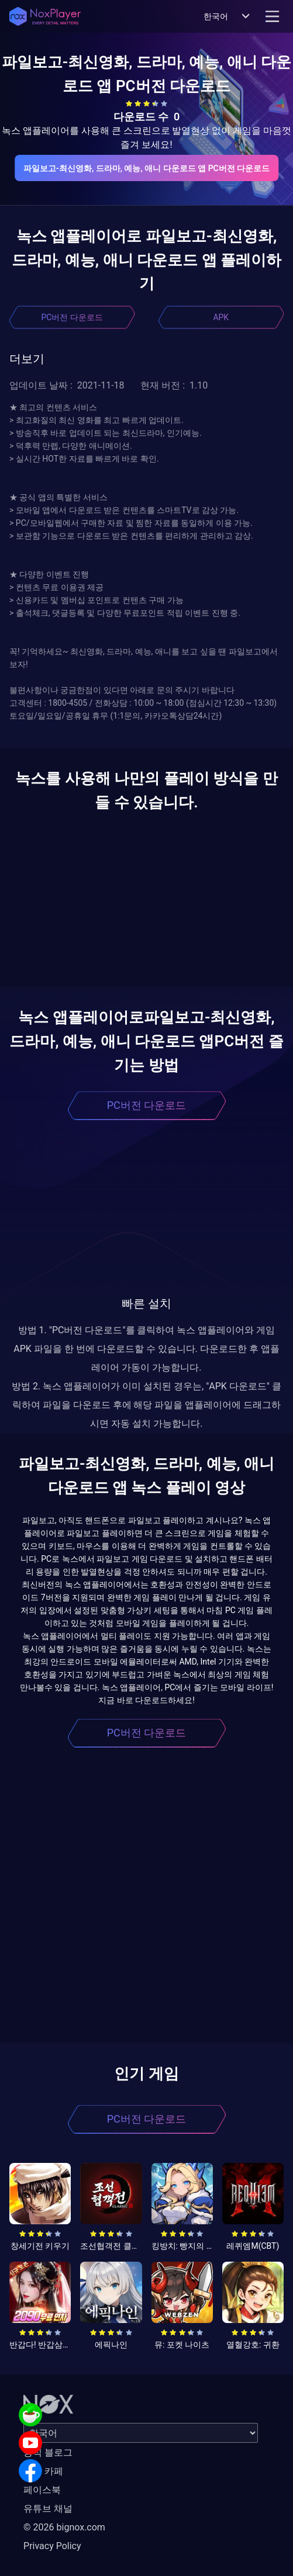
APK (221, 317)
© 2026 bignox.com (64, 2527)
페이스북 (42, 2489)
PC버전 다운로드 (72, 317)
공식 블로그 (48, 2452)
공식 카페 (43, 2471)
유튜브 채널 (48, 2508)
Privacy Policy (52, 2545)
